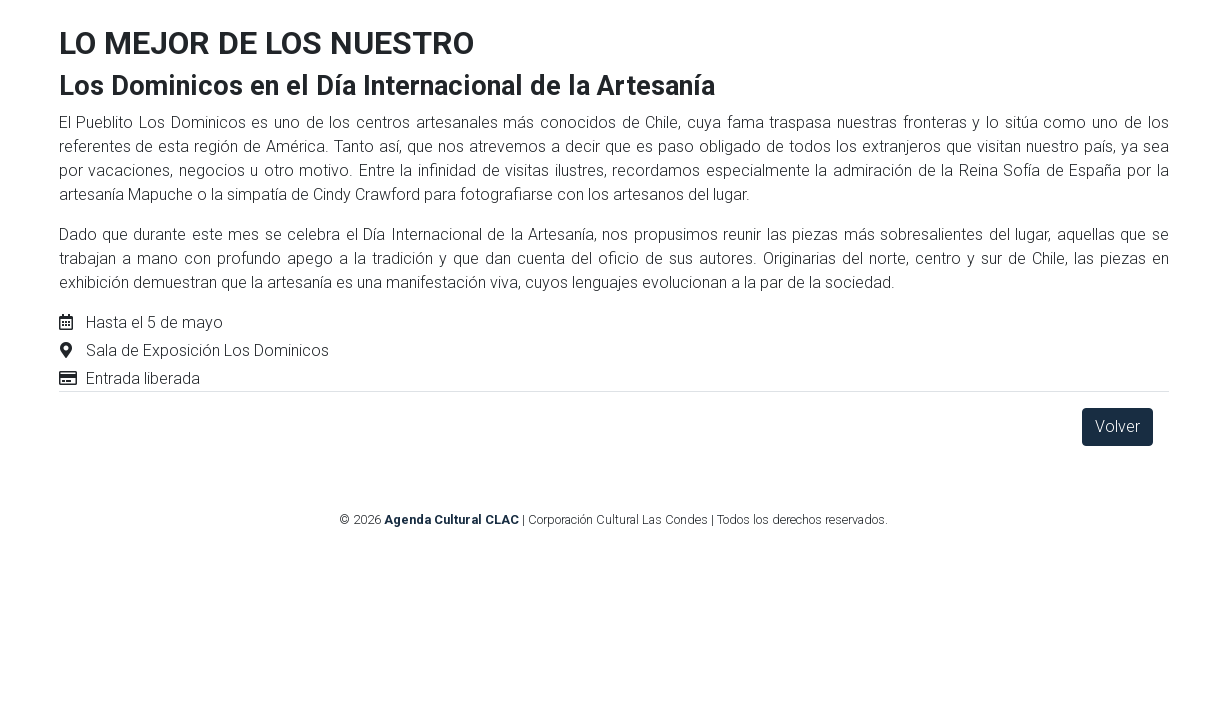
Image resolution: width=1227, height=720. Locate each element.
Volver (1117, 426)
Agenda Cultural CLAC (451, 519)
